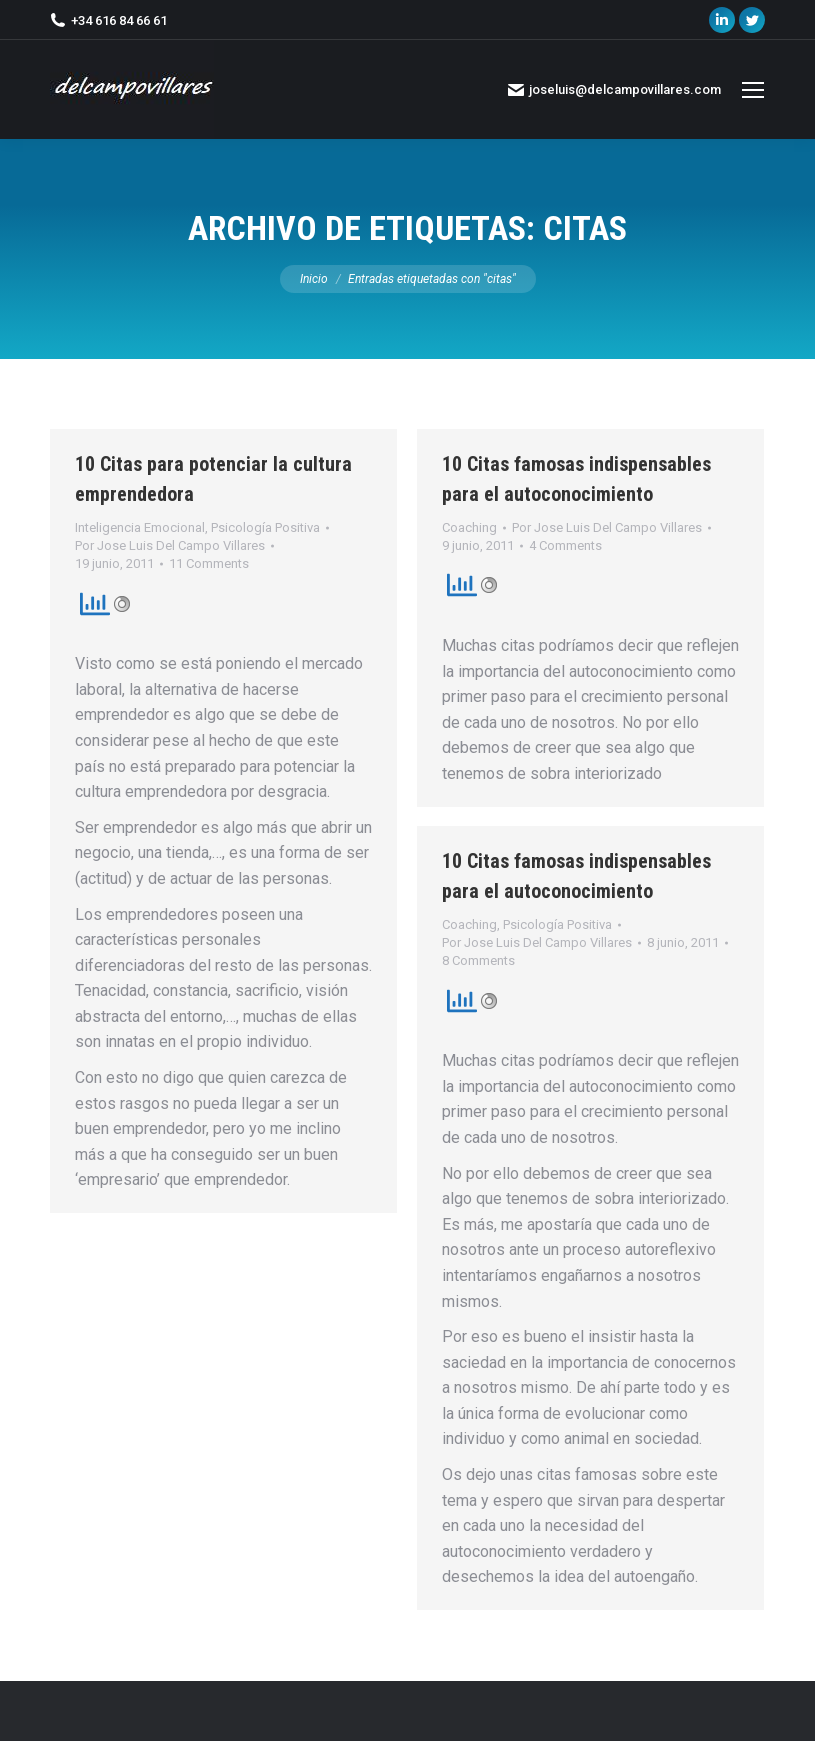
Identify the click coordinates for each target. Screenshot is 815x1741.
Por (170, 545)
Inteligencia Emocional (140, 527)
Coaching (469, 527)
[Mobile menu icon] (753, 90)
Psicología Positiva (265, 527)
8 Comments (478, 960)
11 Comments (209, 563)
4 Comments (565, 545)
